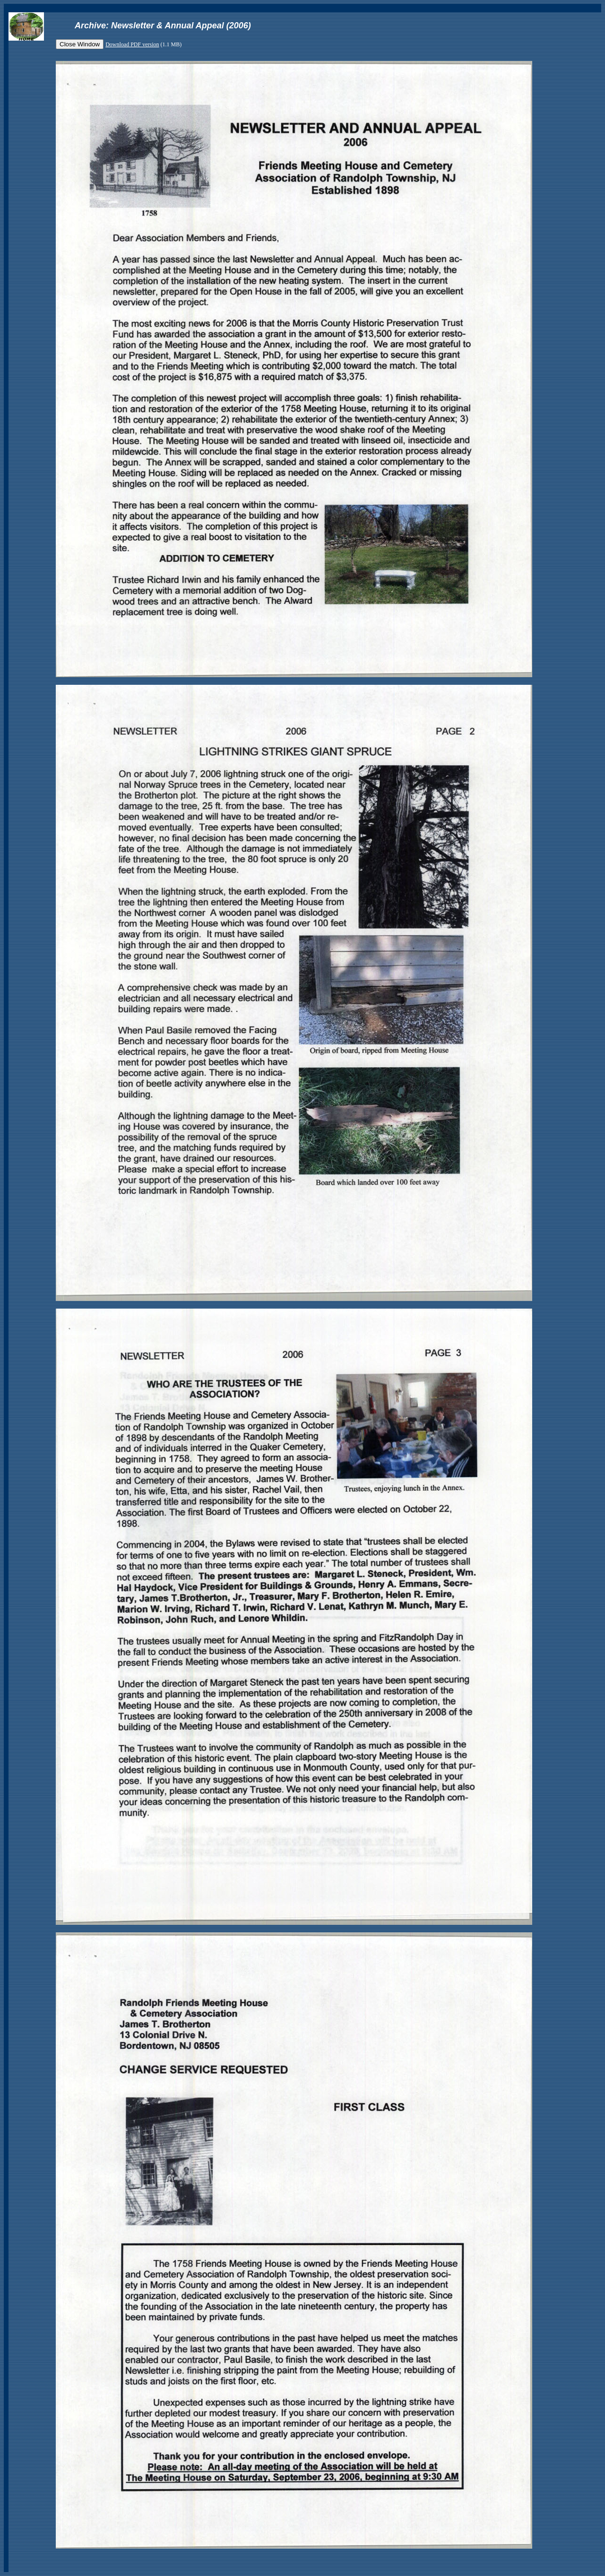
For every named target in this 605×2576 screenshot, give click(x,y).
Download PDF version (132, 44)
